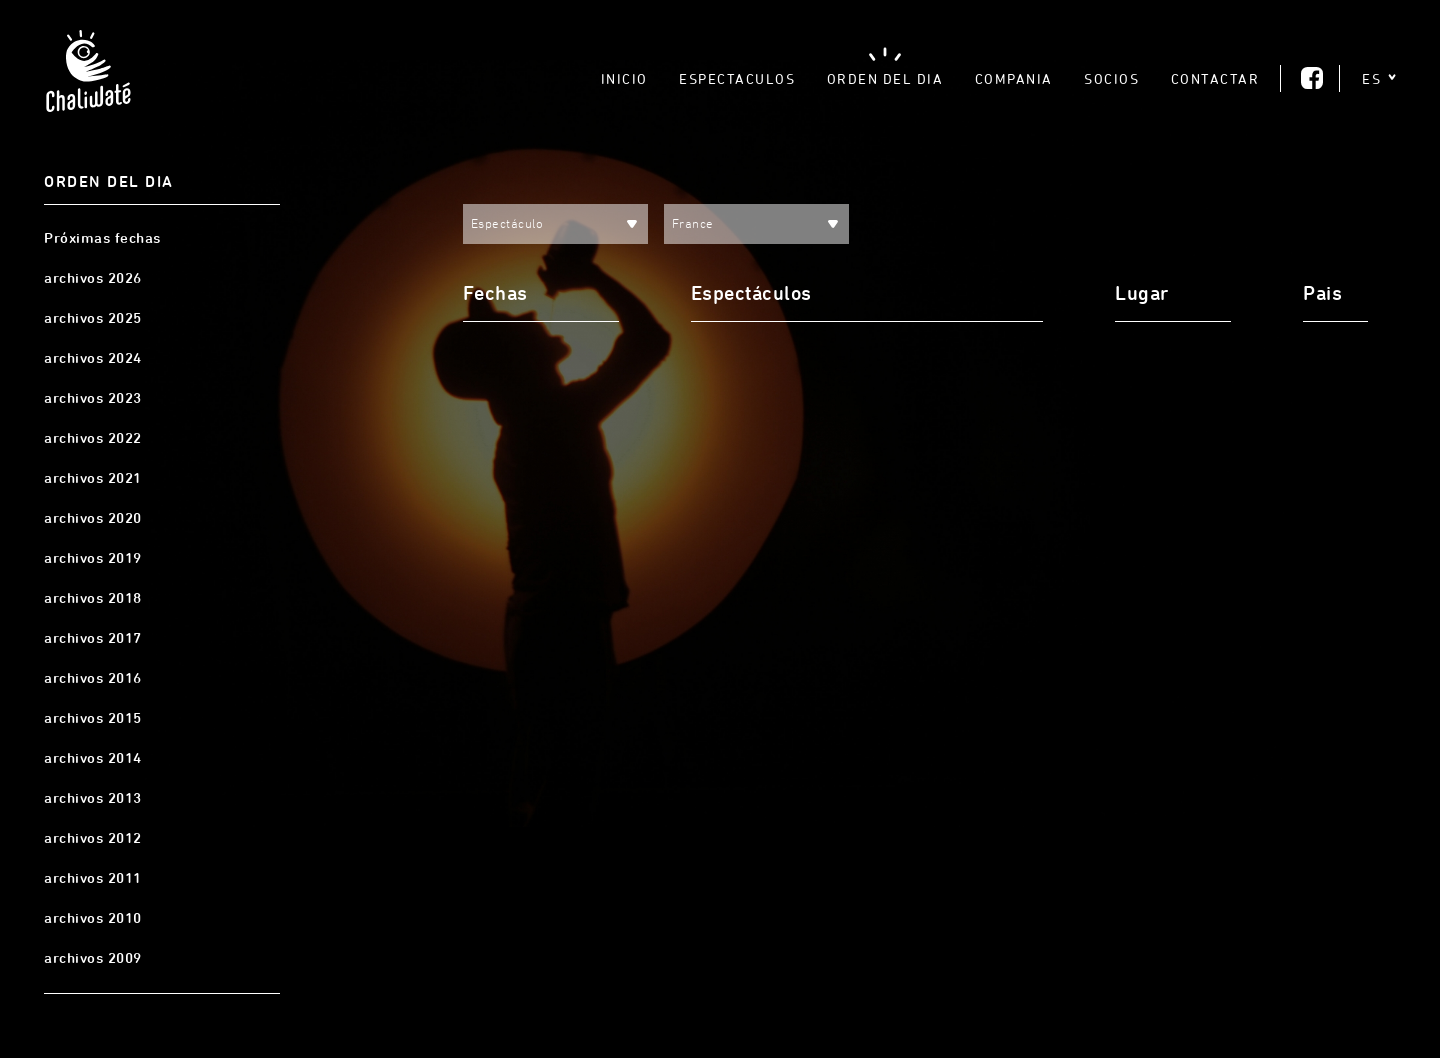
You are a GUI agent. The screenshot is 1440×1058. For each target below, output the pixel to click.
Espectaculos (737, 78)
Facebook (1312, 78)
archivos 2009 (93, 958)
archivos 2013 (93, 798)
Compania (1014, 78)
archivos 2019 (93, 558)
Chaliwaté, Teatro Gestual (88, 77)
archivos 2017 (93, 638)
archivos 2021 (93, 478)
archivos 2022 (93, 438)
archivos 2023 (93, 398)
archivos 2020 (93, 518)
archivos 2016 (93, 678)
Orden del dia (885, 78)
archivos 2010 (93, 918)
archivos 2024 (93, 358)
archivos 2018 (93, 598)
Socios (1111, 78)
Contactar (1215, 78)
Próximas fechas (102, 238)
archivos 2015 (93, 718)
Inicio (624, 78)
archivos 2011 (93, 878)
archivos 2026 (93, 278)
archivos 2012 (93, 838)
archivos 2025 (93, 318)
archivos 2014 (93, 758)
